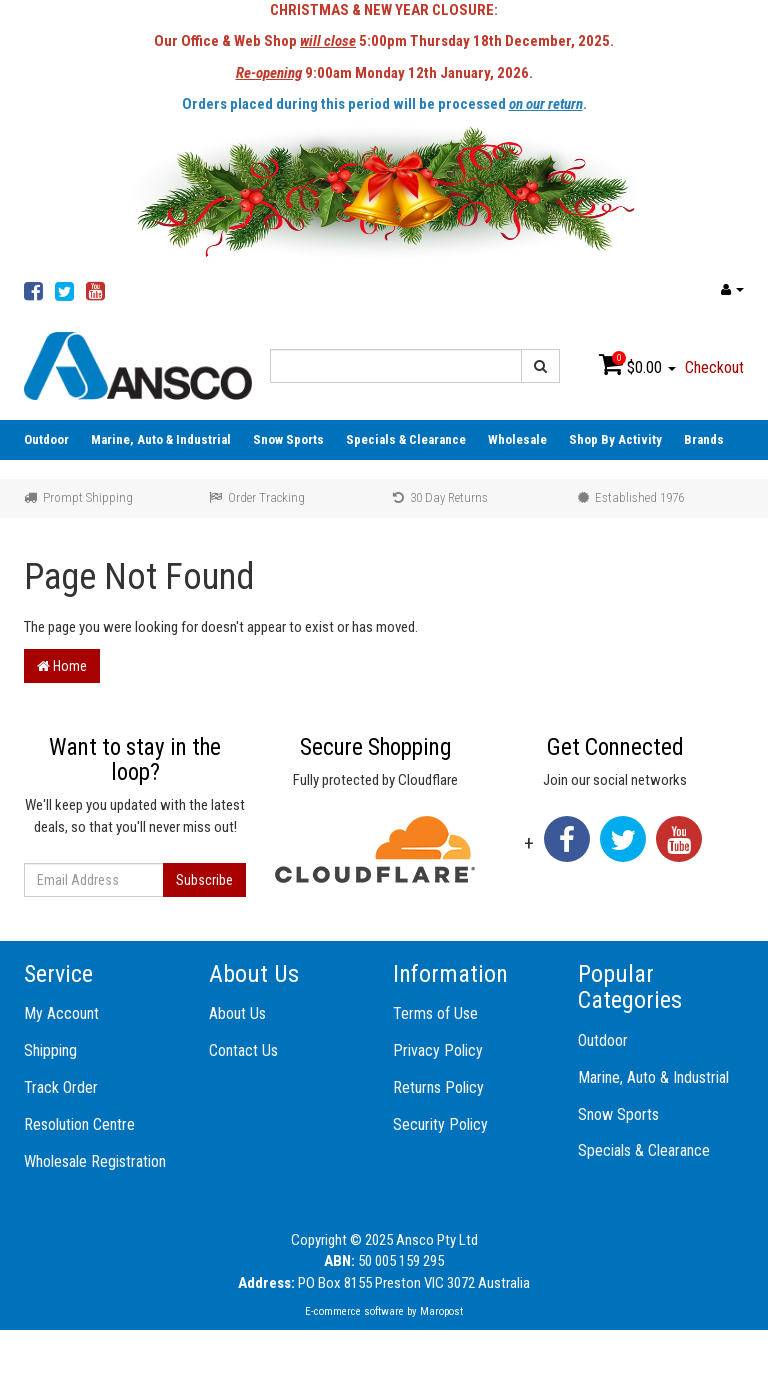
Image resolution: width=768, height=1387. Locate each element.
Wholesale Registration (95, 1161)
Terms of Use (435, 1013)
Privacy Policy (438, 1050)
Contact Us (243, 1050)
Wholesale (517, 439)
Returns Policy (438, 1087)
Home (62, 666)
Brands (704, 439)
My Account (61, 1013)
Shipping (50, 1050)
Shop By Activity (615, 439)
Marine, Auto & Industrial (161, 439)
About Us (237, 1013)
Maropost (441, 1311)
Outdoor (46, 439)
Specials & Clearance (406, 439)
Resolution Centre (79, 1124)
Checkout (714, 367)
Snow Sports (288, 439)
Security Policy (440, 1124)
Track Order (61, 1087)
